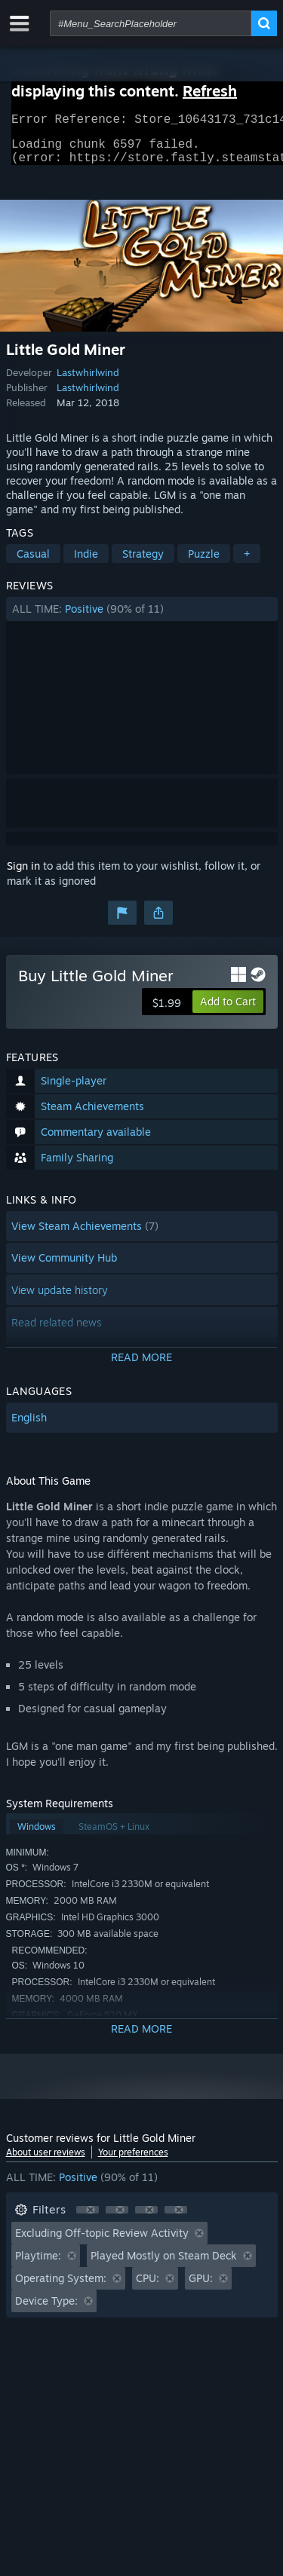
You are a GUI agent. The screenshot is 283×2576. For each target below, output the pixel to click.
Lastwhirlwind (88, 381)
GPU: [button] (201, 2287)
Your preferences (133, 2161)
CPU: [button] (147, 2287)
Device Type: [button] (46, 2309)
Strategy (143, 562)
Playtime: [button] (38, 2264)
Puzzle (204, 562)
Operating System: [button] (60, 2287)
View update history (59, 1299)
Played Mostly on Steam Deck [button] (164, 2264)
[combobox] (150, 23)
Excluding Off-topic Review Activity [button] (102, 2241)
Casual (33, 562)
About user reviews (45, 2161)
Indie (86, 562)
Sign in (23, 874)
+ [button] (247, 562)
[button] (142, 618)
